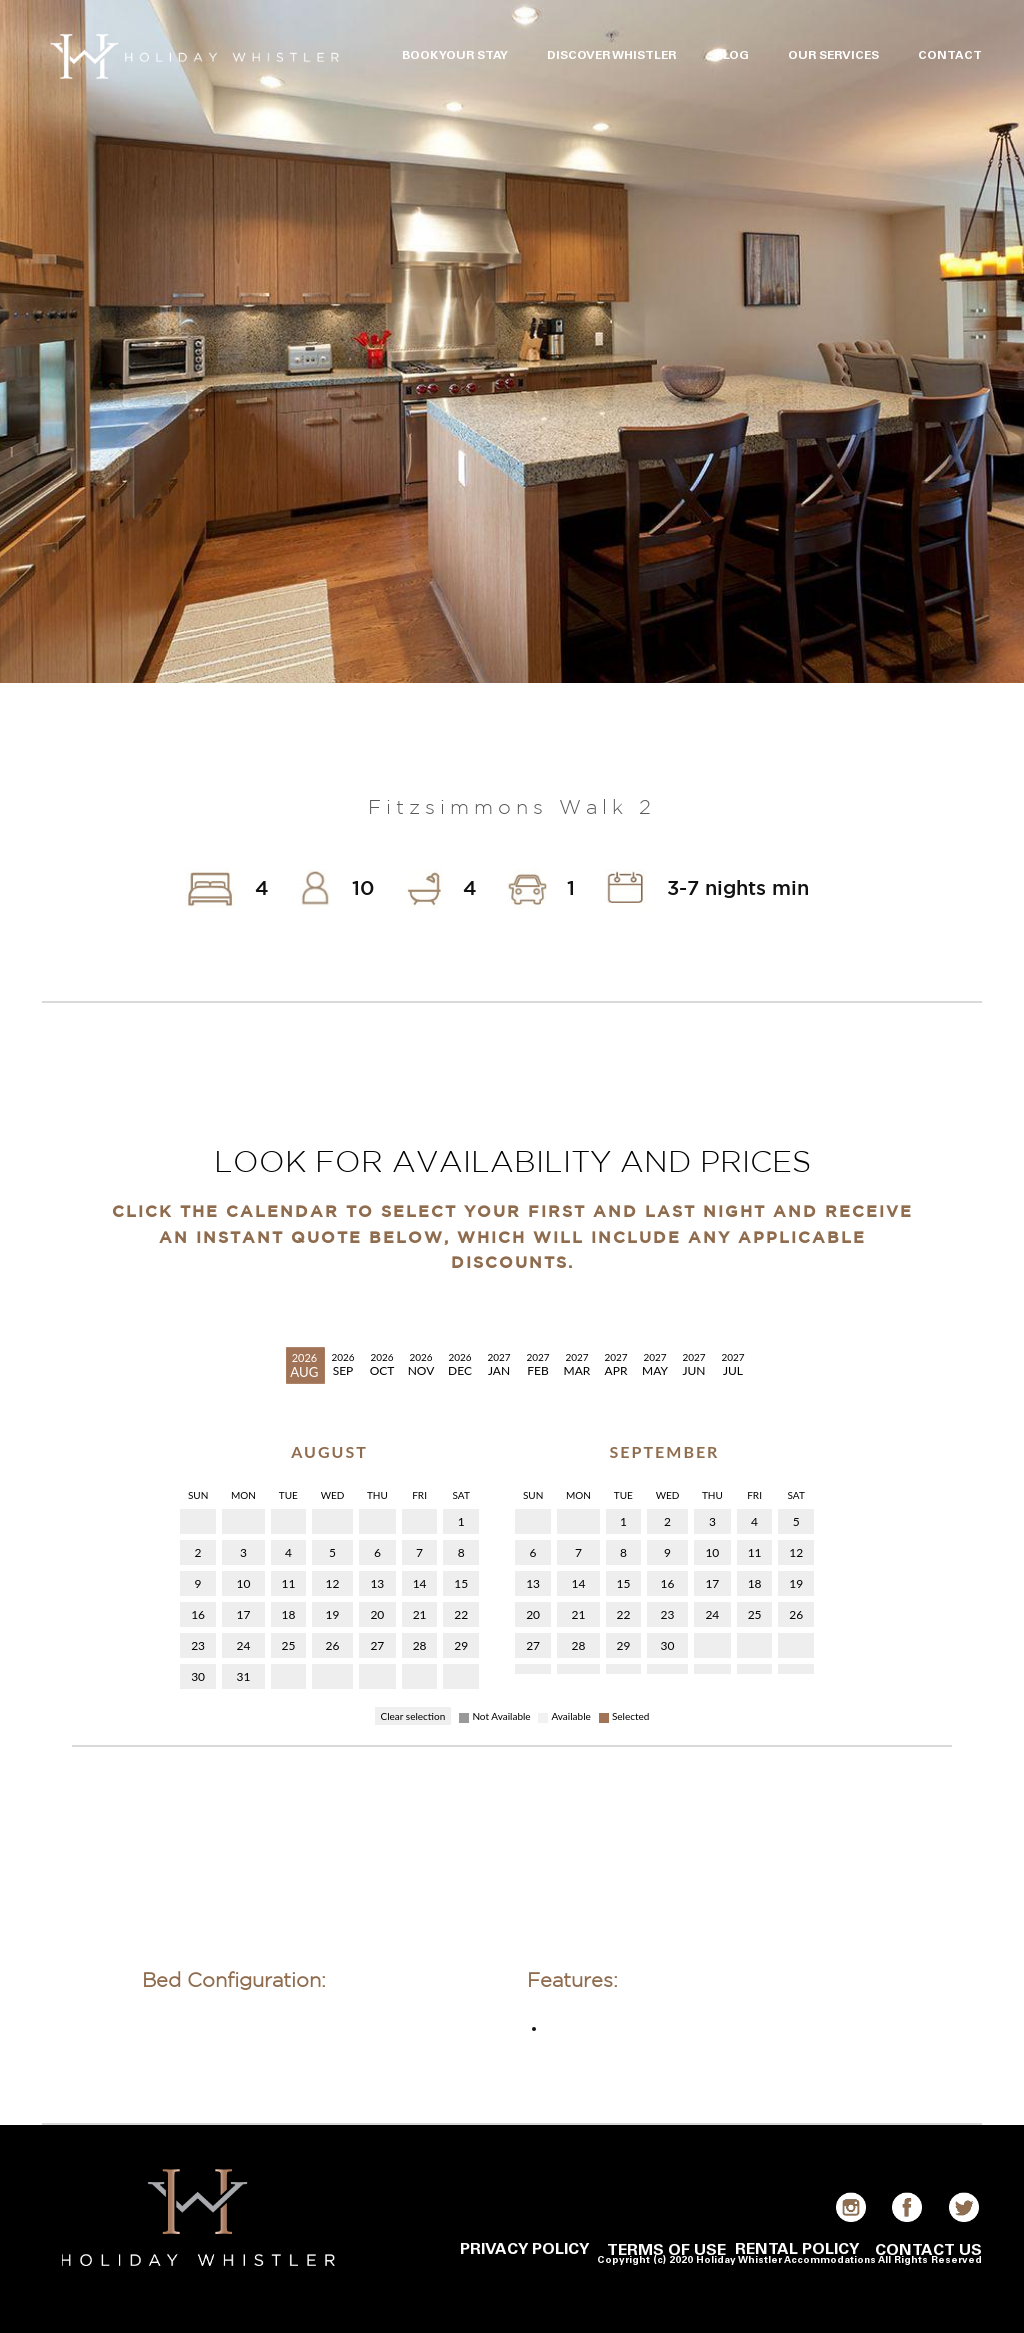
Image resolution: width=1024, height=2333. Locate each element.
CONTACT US (928, 2251)
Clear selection (413, 1716)
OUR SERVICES (833, 56)
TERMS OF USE (666, 2251)
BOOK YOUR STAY (455, 56)
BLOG (732, 56)
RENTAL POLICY (797, 2250)
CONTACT (950, 56)
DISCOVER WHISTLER (611, 56)
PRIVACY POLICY (524, 2250)
